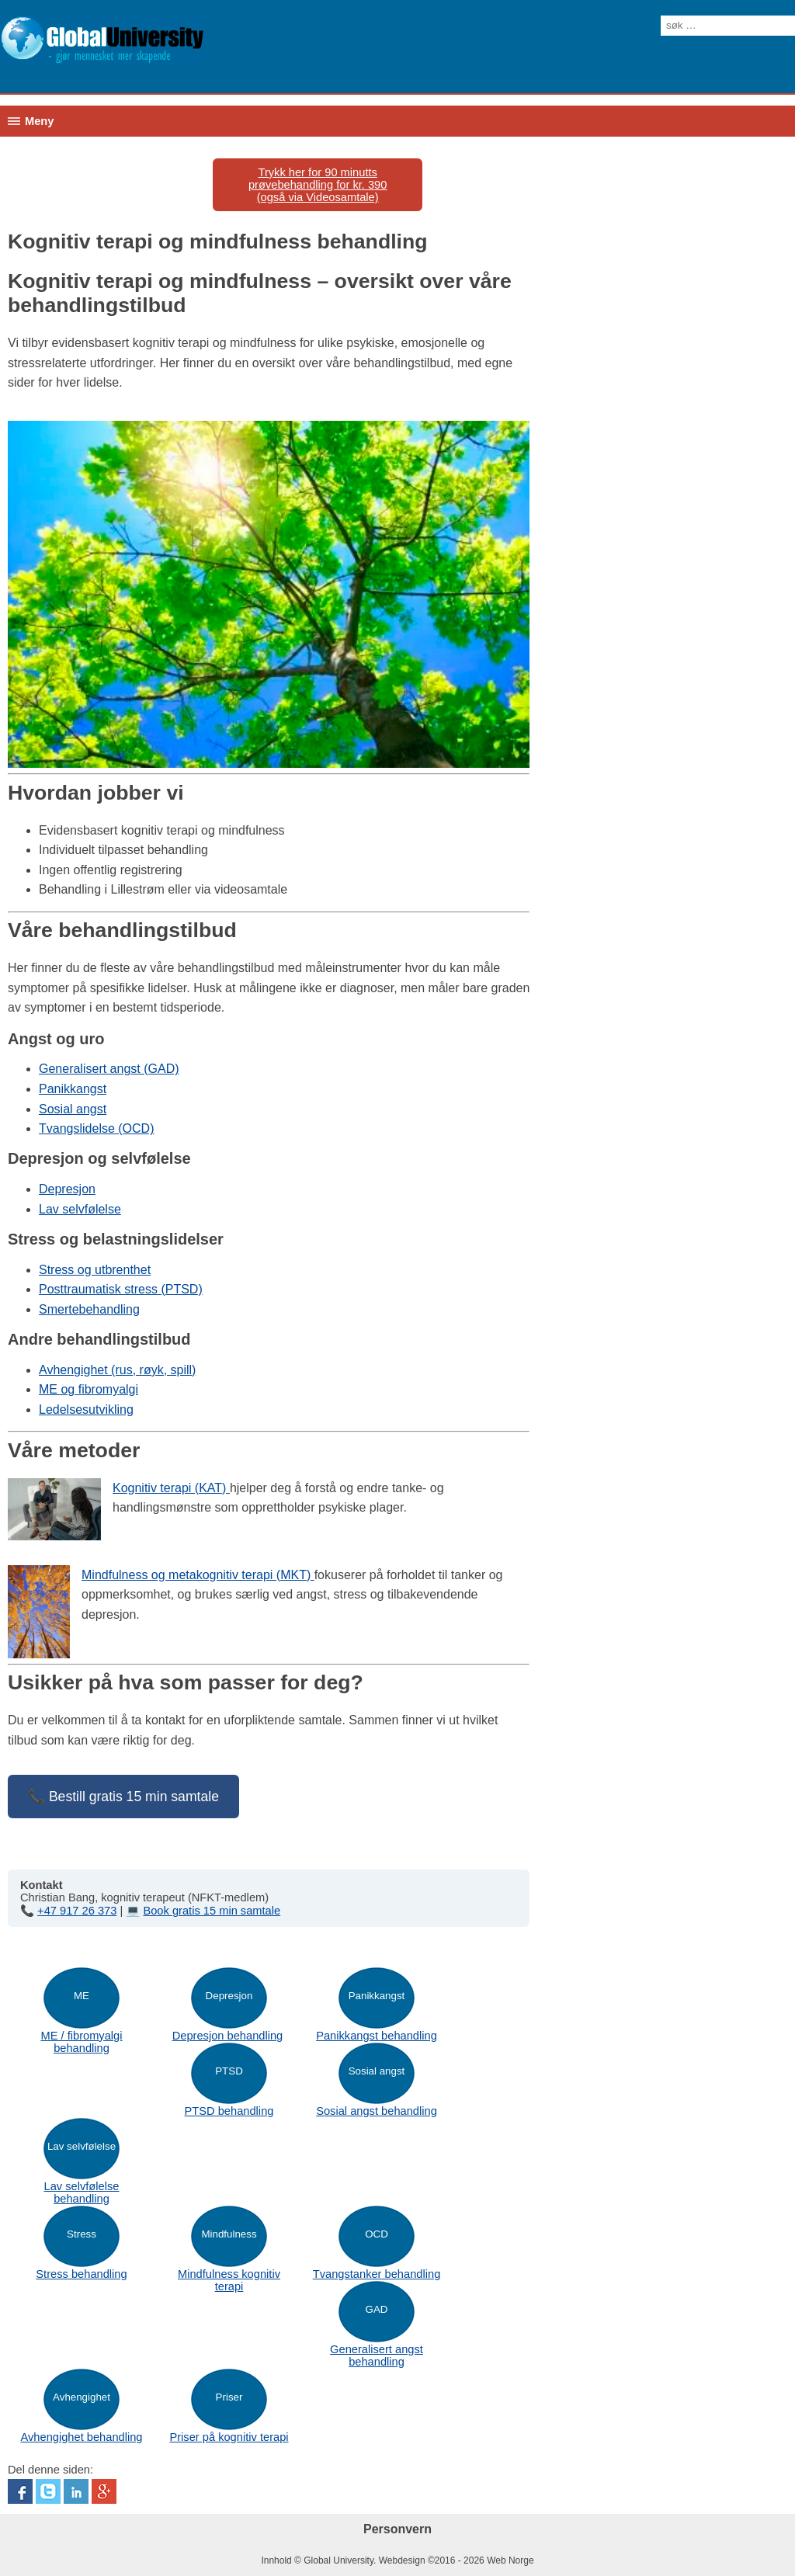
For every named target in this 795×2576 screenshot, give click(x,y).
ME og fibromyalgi (88, 1389)
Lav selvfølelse (80, 1209)
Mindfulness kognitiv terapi (229, 2280)
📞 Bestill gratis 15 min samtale (123, 1796)
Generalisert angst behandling (376, 2355)
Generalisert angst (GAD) (109, 1068)
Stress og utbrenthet (95, 1269)
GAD (377, 2309)
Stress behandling (81, 2274)
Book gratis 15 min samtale (211, 1910)
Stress (81, 2234)
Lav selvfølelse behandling (82, 2192)
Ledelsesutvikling (86, 1409)
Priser (229, 2397)
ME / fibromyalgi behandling (81, 2041)
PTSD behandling (229, 2111)
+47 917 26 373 (76, 1910)
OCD (376, 2234)
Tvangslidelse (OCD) (96, 1128)
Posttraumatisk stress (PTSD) (121, 1289)
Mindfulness (228, 2234)
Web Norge (510, 2560)
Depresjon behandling (227, 2035)
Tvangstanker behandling (377, 2274)
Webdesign (402, 2560)
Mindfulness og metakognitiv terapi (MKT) (198, 1574)
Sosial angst (72, 1109)
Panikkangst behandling (376, 2035)
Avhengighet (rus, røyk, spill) (117, 1370)
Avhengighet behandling (81, 2437)
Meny (39, 121)
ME (81, 1995)
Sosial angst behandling (376, 2111)
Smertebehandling (89, 1309)
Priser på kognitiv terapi (228, 2437)
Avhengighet (81, 2397)
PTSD (229, 2071)
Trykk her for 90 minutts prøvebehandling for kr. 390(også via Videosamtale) (317, 184)
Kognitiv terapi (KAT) (171, 1488)
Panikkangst (72, 1088)
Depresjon (67, 1189)
